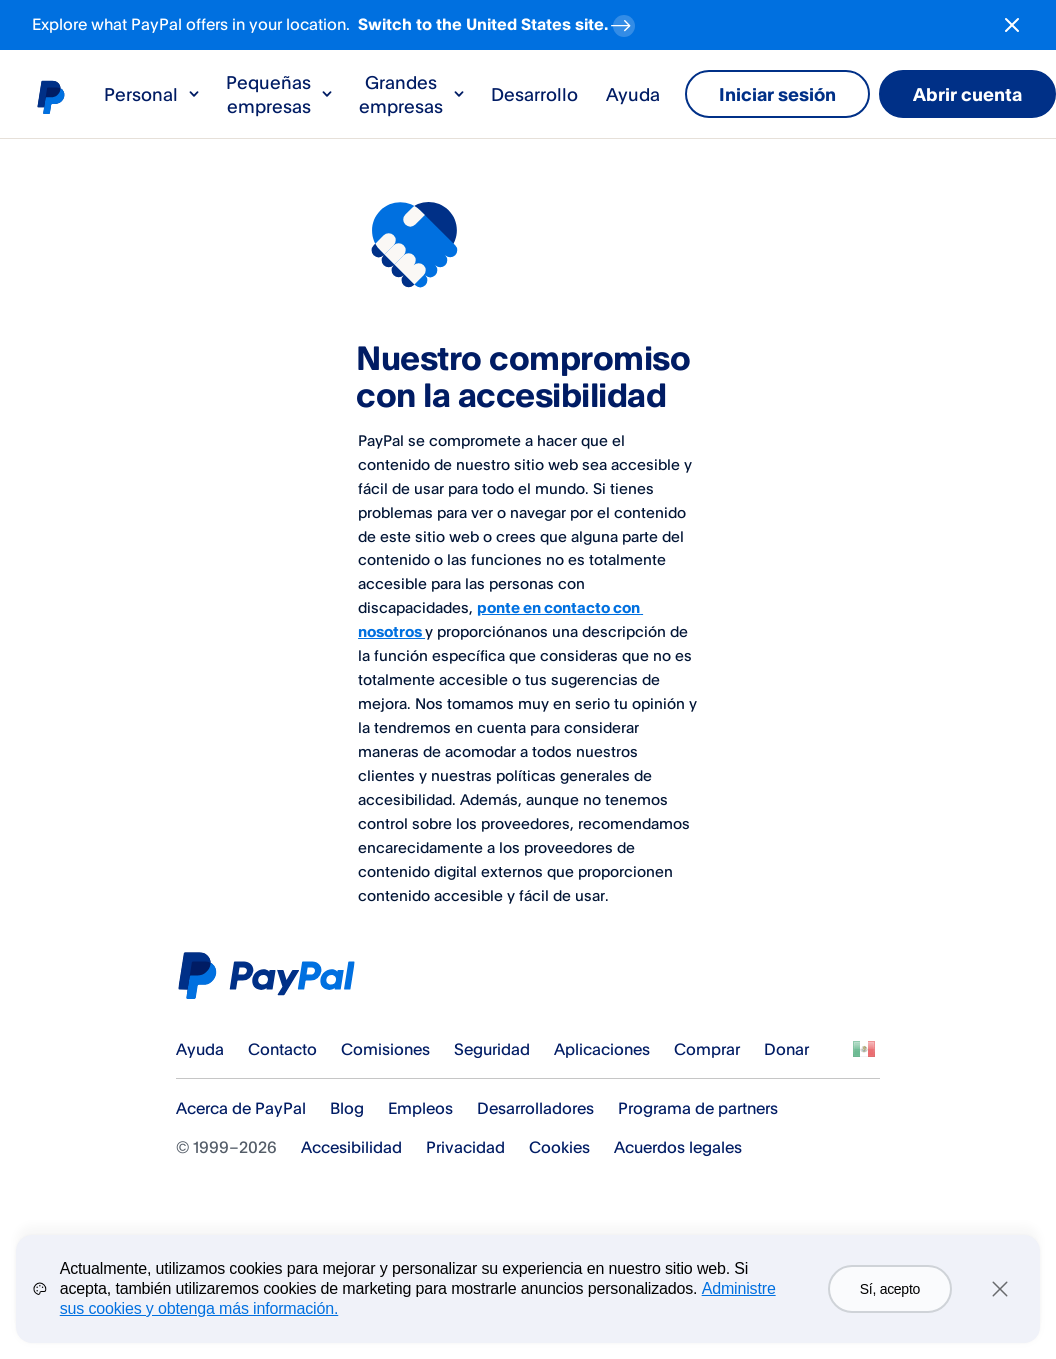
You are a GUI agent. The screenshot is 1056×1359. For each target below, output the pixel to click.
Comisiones (385, 1049)
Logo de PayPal (50, 96)
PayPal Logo (272, 975)
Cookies (559, 1147)
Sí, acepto (890, 1289)
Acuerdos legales (678, 1147)
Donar (786, 1049)
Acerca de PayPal (241, 1108)
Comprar (707, 1049)
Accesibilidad (351, 1147)
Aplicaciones (602, 1049)
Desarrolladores (535, 1108)
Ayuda (633, 94)
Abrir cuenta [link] (967, 94)
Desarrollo (534, 94)
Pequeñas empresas (280, 94)
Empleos (420, 1108)
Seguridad (492, 1049)
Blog (347, 1108)
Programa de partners (698, 1108)
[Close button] (1012, 25)
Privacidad (465, 1147)
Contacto (282, 1049)
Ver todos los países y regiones (864, 1049)
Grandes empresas (413, 94)
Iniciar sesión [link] (777, 94)
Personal (153, 94)
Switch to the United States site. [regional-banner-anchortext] (498, 21)
